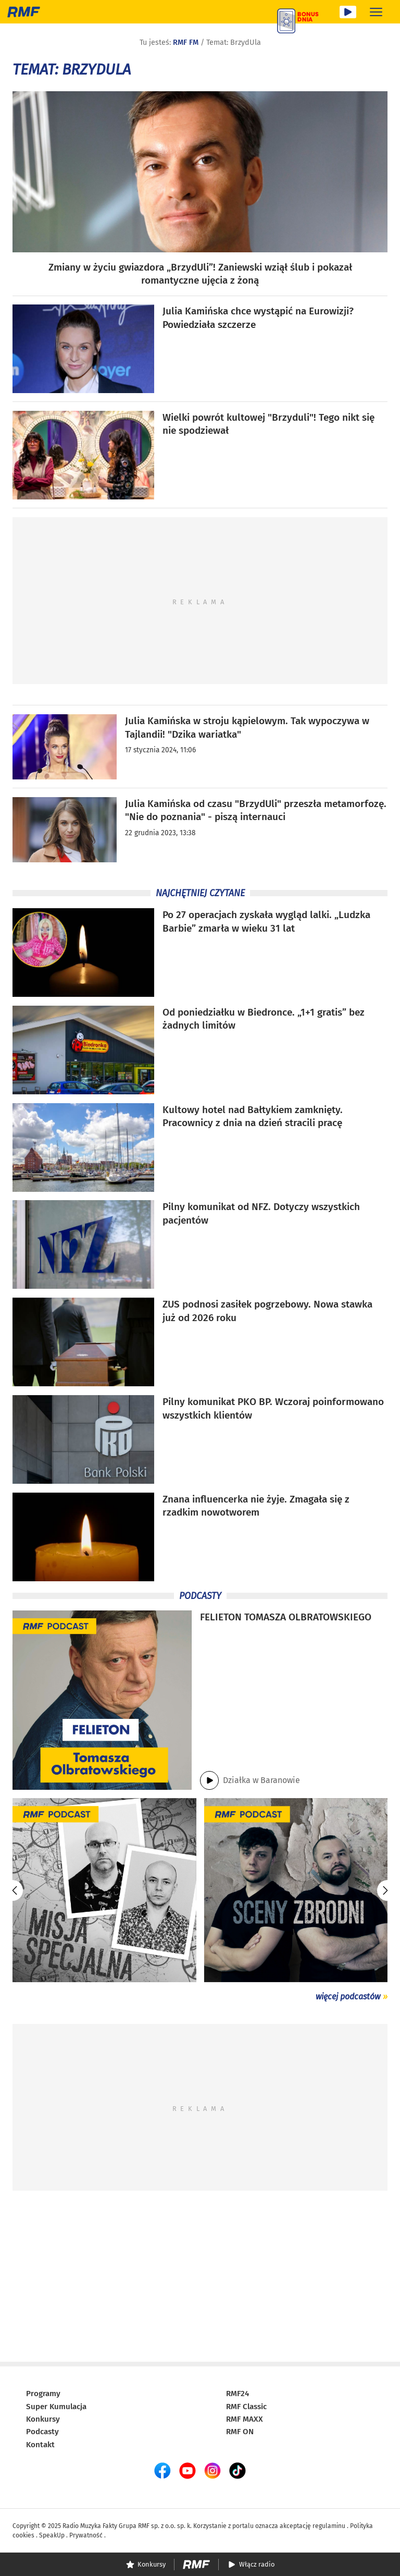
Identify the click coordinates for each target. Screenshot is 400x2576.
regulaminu (328, 2526)
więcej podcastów (348, 1996)
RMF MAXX (244, 2419)
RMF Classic (246, 2406)
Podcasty (42, 2431)
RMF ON (240, 2431)
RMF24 (237, 2393)
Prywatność (86, 2535)
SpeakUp (52, 2535)
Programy (43, 2393)
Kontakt (40, 2444)
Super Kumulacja (56, 2406)
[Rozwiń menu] (376, 12)
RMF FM (185, 42)
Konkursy (43, 2419)
